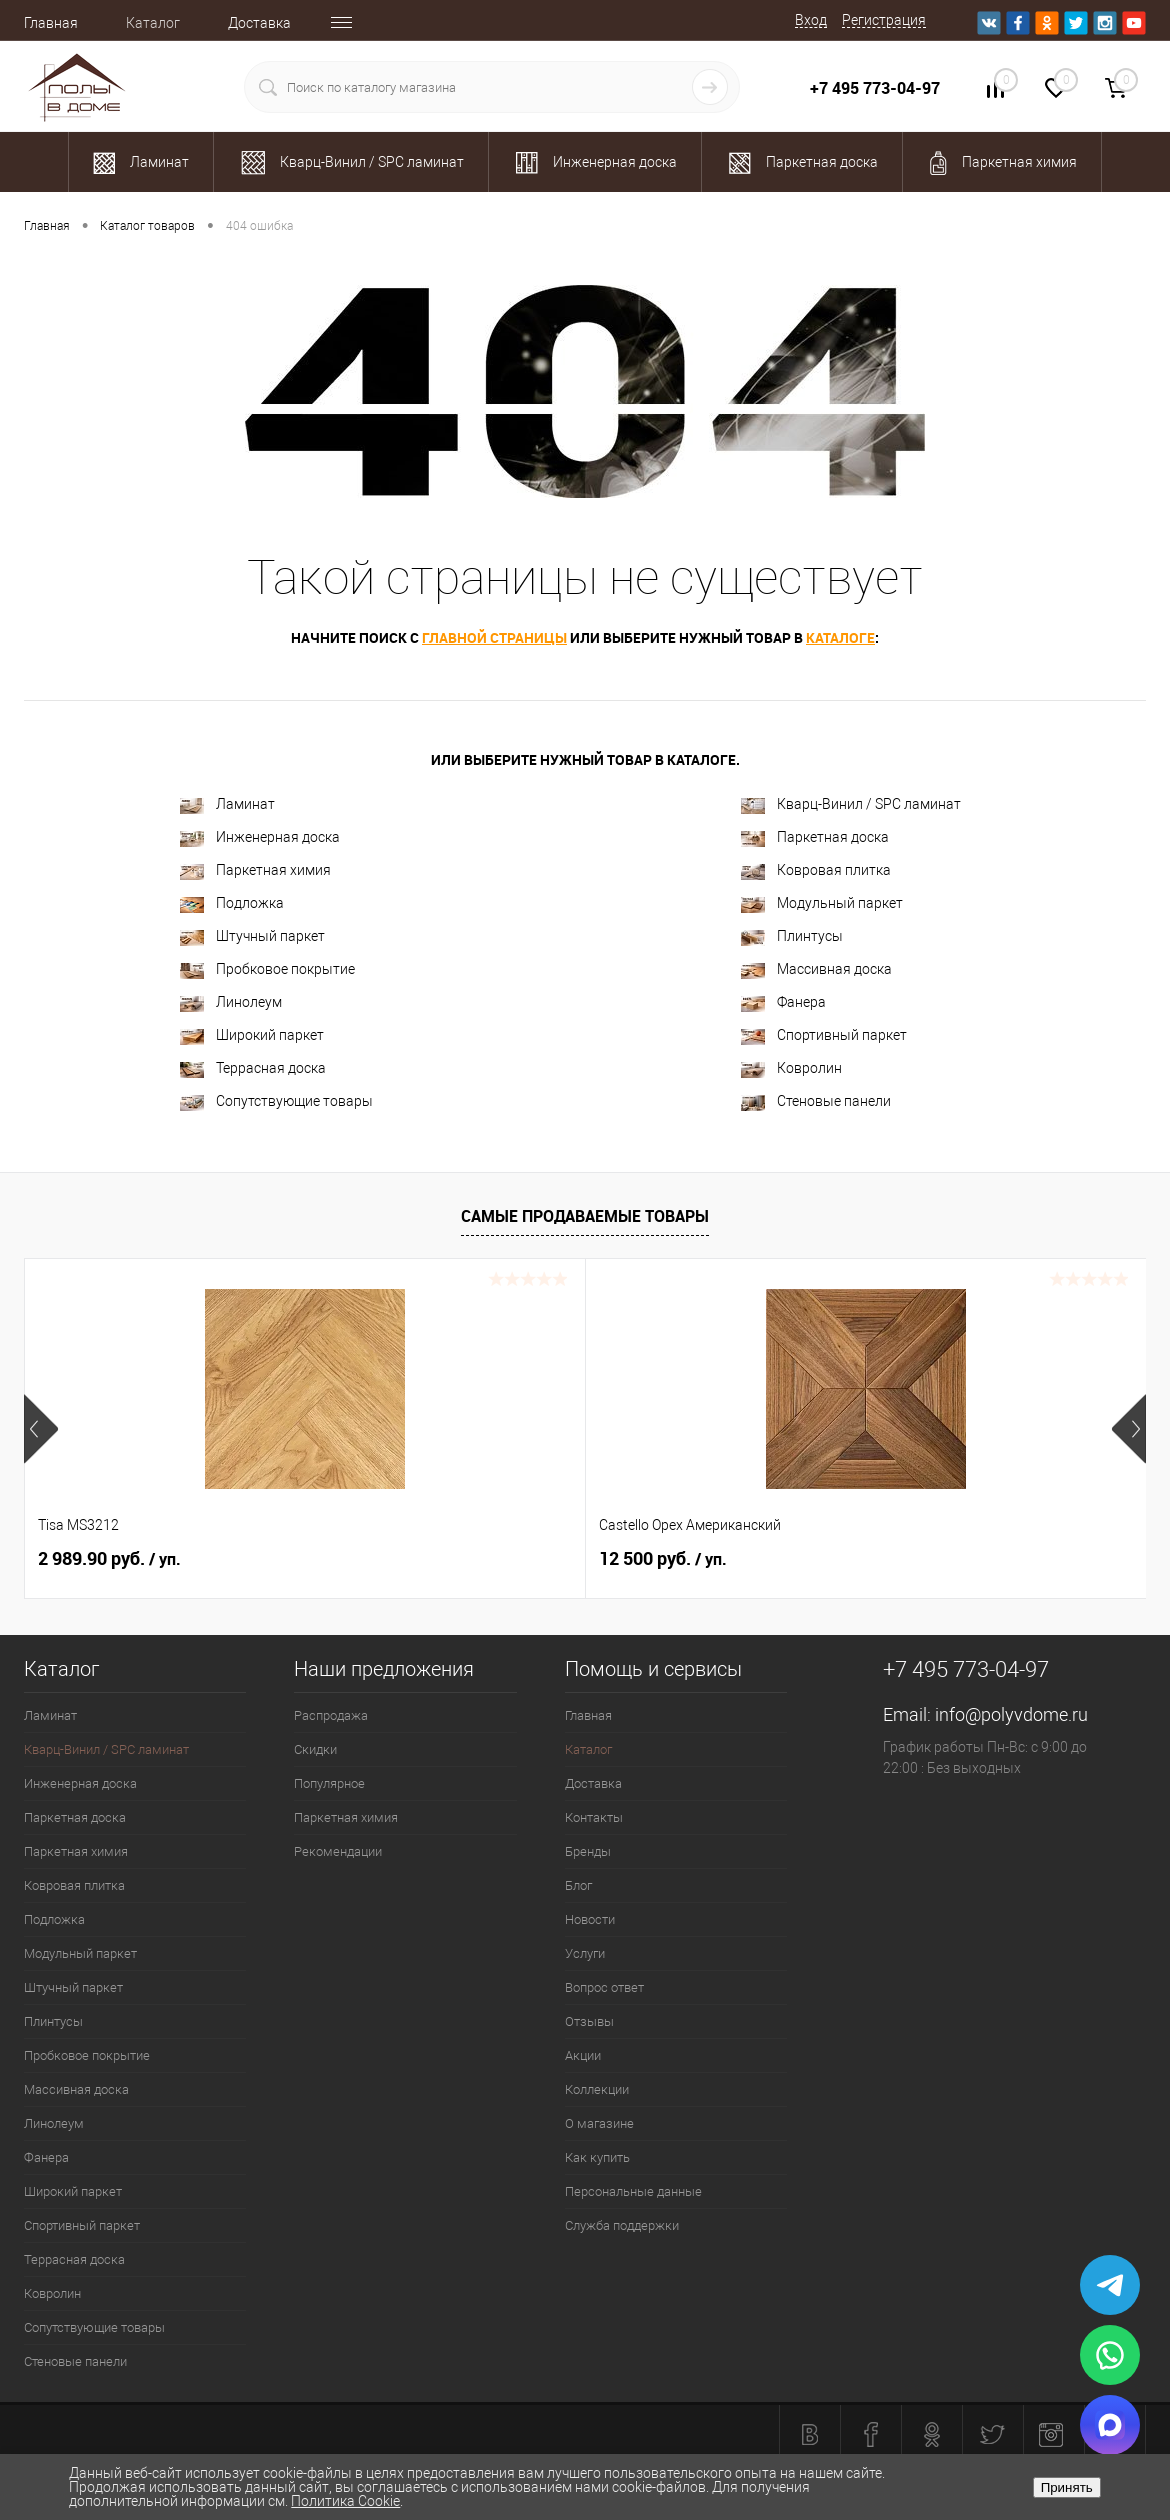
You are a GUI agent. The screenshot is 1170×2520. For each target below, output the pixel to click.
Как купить (597, 2157)
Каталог (153, 23)
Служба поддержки (622, 2225)
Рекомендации (338, 1851)
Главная (51, 23)
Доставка (259, 23)
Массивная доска (816, 969)
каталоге (840, 637)
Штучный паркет (252, 936)
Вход (811, 20)
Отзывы (589, 2021)
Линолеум (231, 1002)
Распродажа (331, 1715)
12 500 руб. (476, 1559)
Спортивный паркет (824, 1035)
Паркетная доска (815, 837)
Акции (583, 2055)
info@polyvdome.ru (1011, 1714)
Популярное (329, 1783)
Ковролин (791, 1068)
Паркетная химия (255, 870)
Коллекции (597, 2089)
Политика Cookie (345, 2501)
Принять (1067, 2487)
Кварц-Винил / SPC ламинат (851, 804)
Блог (578, 1885)
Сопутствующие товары (276, 1101)
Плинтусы (792, 936)
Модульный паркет (822, 903)
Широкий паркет (252, 1035)
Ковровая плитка (816, 870)
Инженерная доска (260, 837)
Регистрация (884, 20)
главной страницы (494, 637)
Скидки (315, 1749)
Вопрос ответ (604, 1987)
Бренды (588, 1851)
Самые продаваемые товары (585, 1216)
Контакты (594, 1817)
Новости (590, 1919)
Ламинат (227, 804)
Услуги (585, 1953)
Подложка (232, 903)
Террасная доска (253, 1068)
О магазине (599, 2123)
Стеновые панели (816, 1101)
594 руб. (840, 1559)
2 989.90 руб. (109, 1559)
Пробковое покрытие (267, 969)
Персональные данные (633, 2191)
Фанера (783, 1002)
